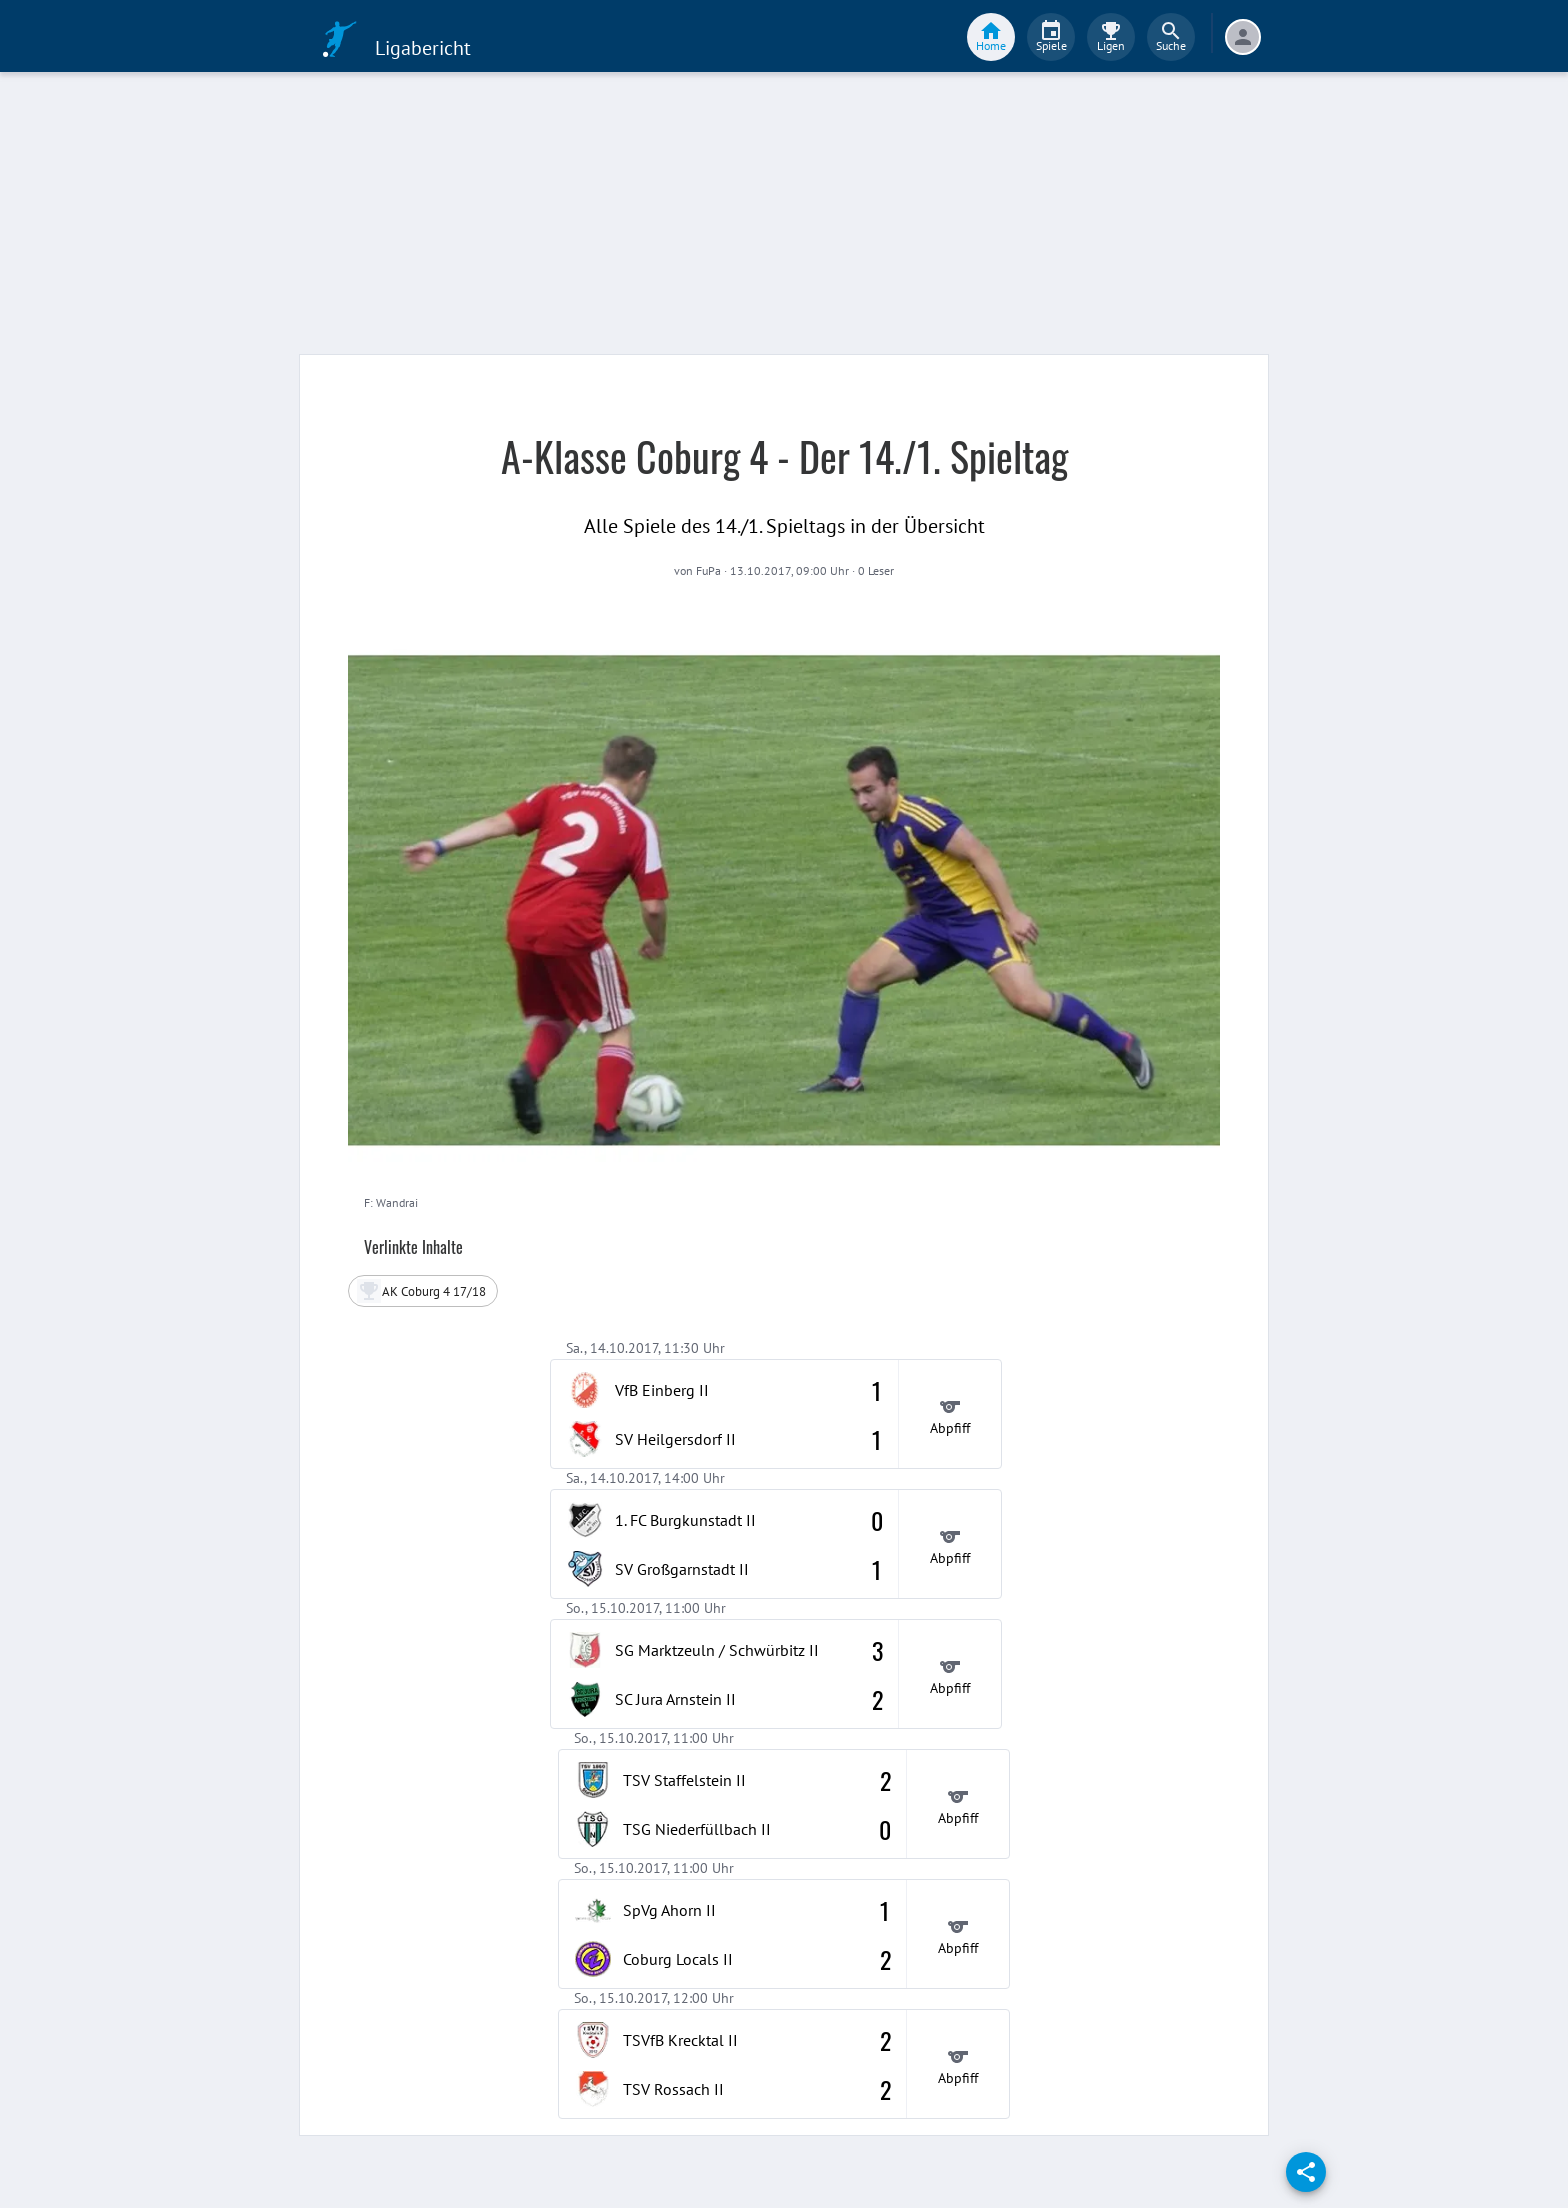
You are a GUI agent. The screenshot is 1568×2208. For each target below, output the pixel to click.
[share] (1306, 2172)
